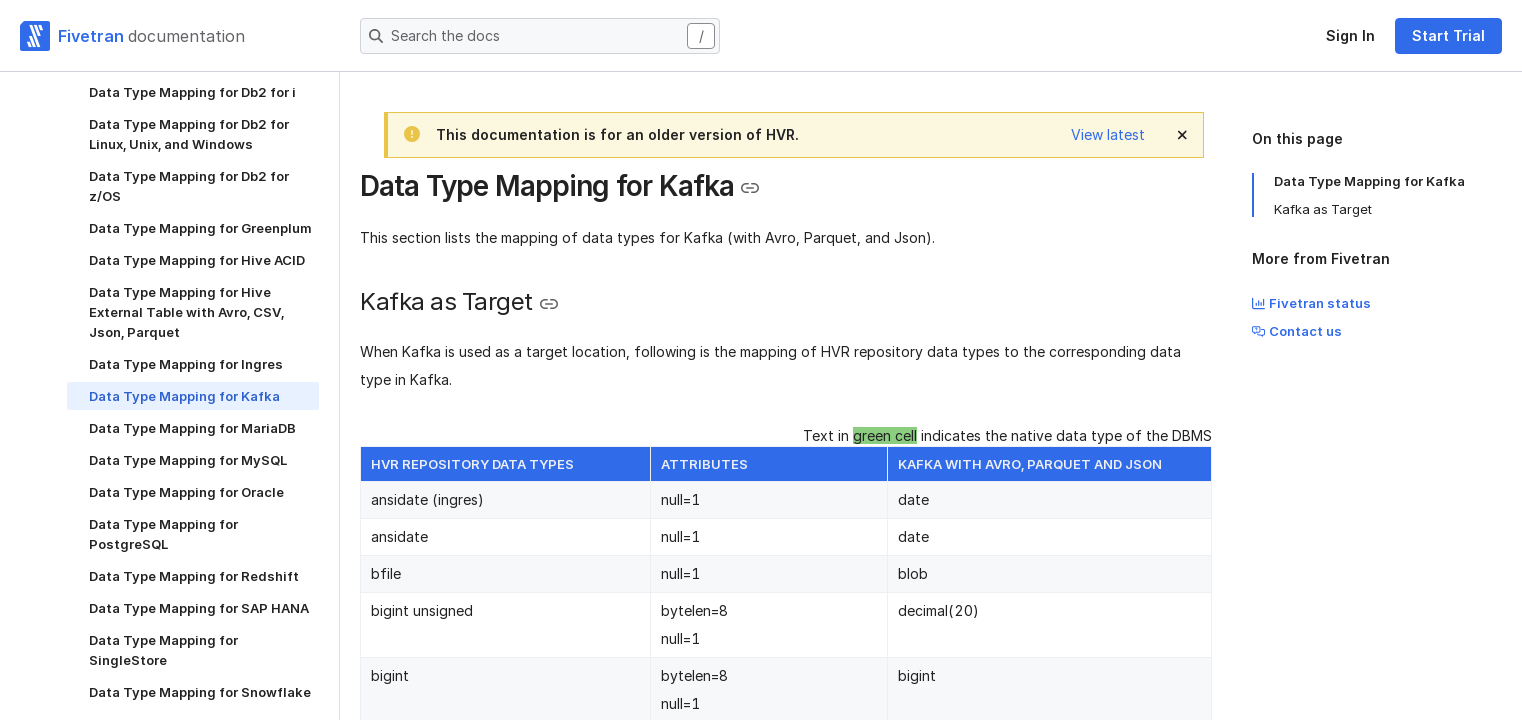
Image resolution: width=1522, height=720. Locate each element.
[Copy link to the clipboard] (750, 188)
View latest (1108, 134)
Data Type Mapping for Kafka (1369, 181)
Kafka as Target (1323, 209)
